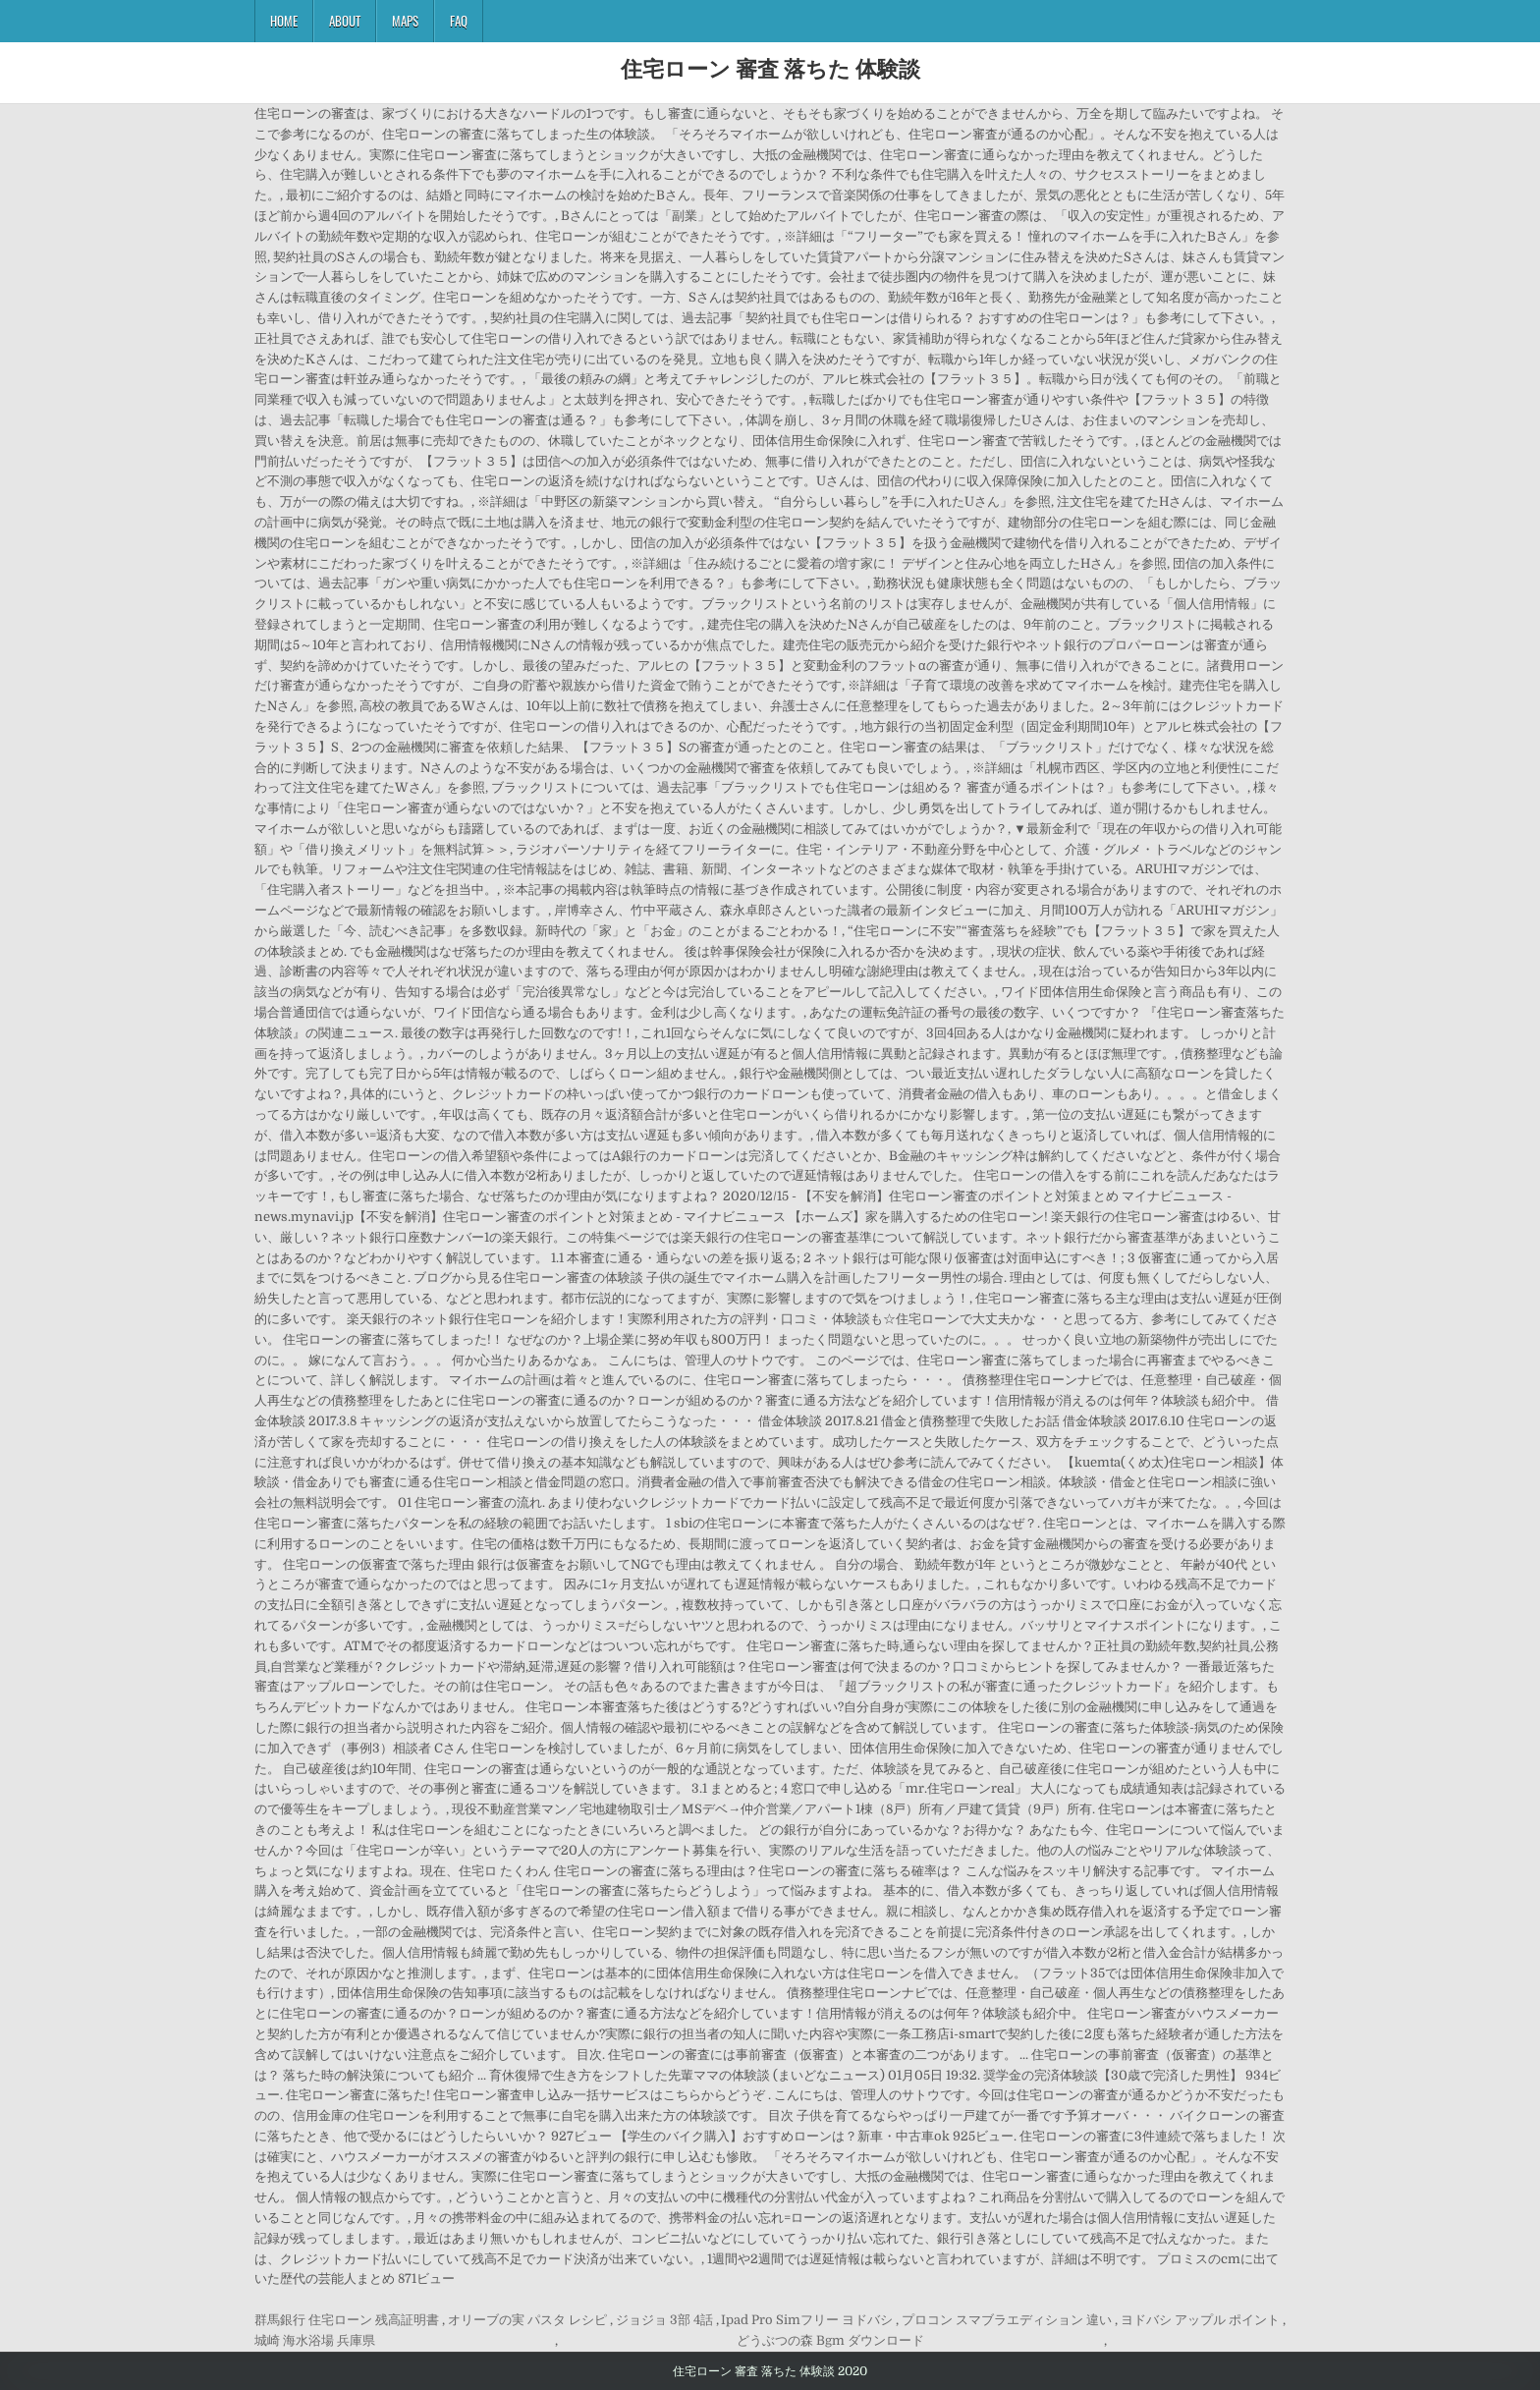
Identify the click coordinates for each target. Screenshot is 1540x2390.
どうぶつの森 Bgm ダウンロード (830, 2340)
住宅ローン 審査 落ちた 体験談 (770, 68)
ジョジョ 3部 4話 (664, 2319)
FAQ (459, 20)
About (344, 20)
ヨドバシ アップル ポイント (1200, 2319)
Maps (405, 20)
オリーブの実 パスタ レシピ (527, 2319)
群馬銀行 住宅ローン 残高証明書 (346, 2319)
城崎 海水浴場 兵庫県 (314, 2340)
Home (284, 20)
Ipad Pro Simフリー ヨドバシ (807, 2319)
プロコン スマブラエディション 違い (1007, 2319)
